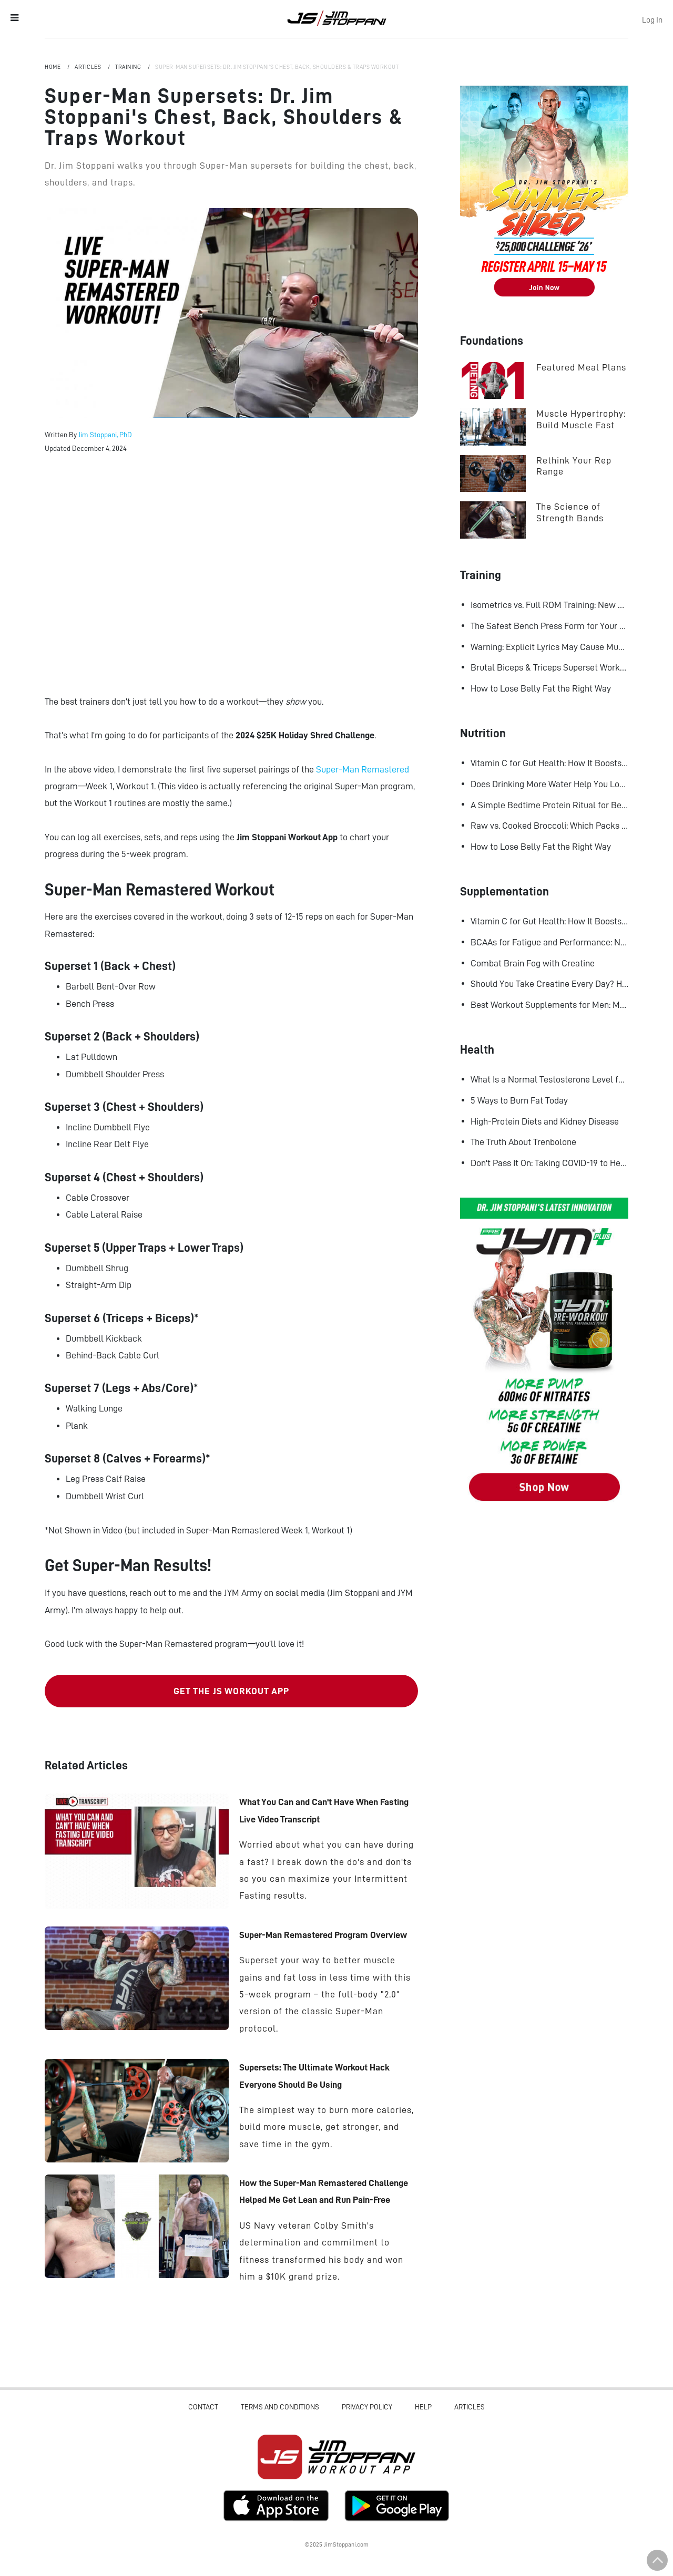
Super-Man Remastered (362, 769)
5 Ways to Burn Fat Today (519, 1100)
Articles (89, 67)
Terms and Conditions (280, 2406)
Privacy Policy (367, 2406)
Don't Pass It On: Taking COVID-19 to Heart (549, 1163)
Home (53, 67)
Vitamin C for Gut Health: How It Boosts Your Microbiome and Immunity (549, 763)
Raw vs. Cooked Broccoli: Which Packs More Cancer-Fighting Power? (549, 825)
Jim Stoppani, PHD (337, 17)
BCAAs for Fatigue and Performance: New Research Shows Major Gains (549, 942)
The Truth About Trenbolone (523, 1142)
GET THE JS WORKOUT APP (232, 1691)
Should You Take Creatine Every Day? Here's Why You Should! (549, 983)
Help (423, 2406)
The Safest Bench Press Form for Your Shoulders (549, 626)
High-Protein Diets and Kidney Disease (545, 1121)
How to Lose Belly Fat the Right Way (541, 688)
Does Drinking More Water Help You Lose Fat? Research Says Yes (549, 784)
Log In (652, 20)
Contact (203, 2406)
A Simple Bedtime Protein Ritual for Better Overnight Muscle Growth (549, 805)
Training (128, 67)
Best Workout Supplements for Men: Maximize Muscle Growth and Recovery (549, 1004)
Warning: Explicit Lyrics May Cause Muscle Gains (549, 647)
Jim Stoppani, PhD (105, 434)
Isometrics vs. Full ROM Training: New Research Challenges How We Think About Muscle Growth (549, 605)
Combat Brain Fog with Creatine (533, 963)
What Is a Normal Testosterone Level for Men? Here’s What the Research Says (549, 1079)
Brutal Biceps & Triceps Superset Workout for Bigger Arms (549, 667)
